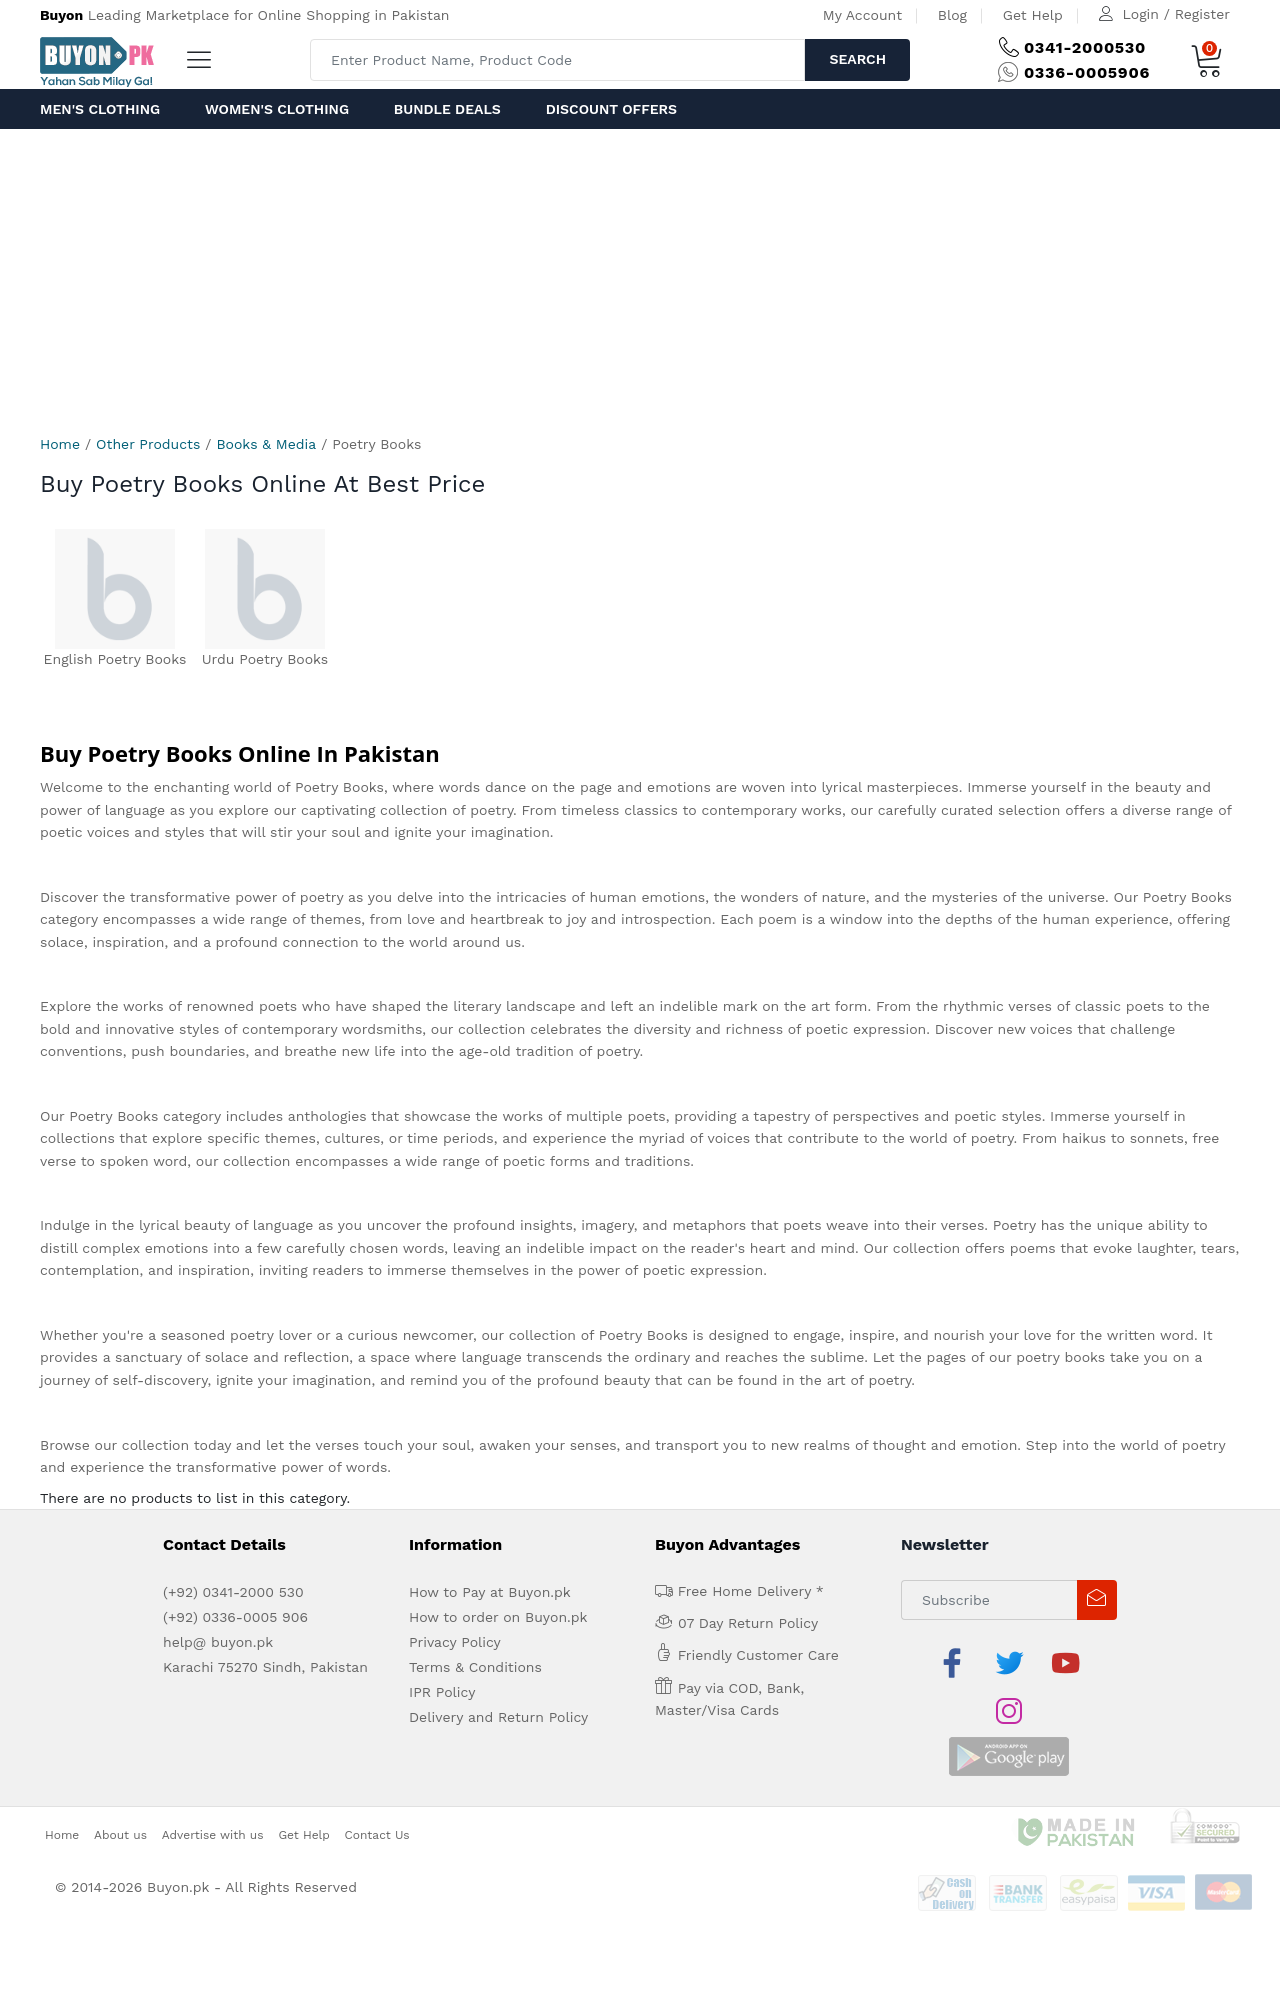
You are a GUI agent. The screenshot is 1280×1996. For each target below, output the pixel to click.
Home (60, 444)
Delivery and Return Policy (498, 1717)
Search (857, 59)
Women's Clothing (277, 109)
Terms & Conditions (475, 1667)
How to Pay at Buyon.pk (490, 1592)
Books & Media (266, 444)
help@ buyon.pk (218, 1642)
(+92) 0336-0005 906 (235, 1617)
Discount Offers (611, 109)
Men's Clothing (100, 109)
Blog (952, 15)
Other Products (148, 444)
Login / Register (1176, 14)
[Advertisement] (640, 279)
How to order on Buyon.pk (498, 1617)
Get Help (1033, 15)
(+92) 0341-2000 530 (233, 1592)
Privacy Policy (455, 1642)
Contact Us (377, 1786)
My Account (862, 15)
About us (120, 1786)
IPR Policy (442, 1692)
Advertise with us (213, 1786)
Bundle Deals (447, 109)
